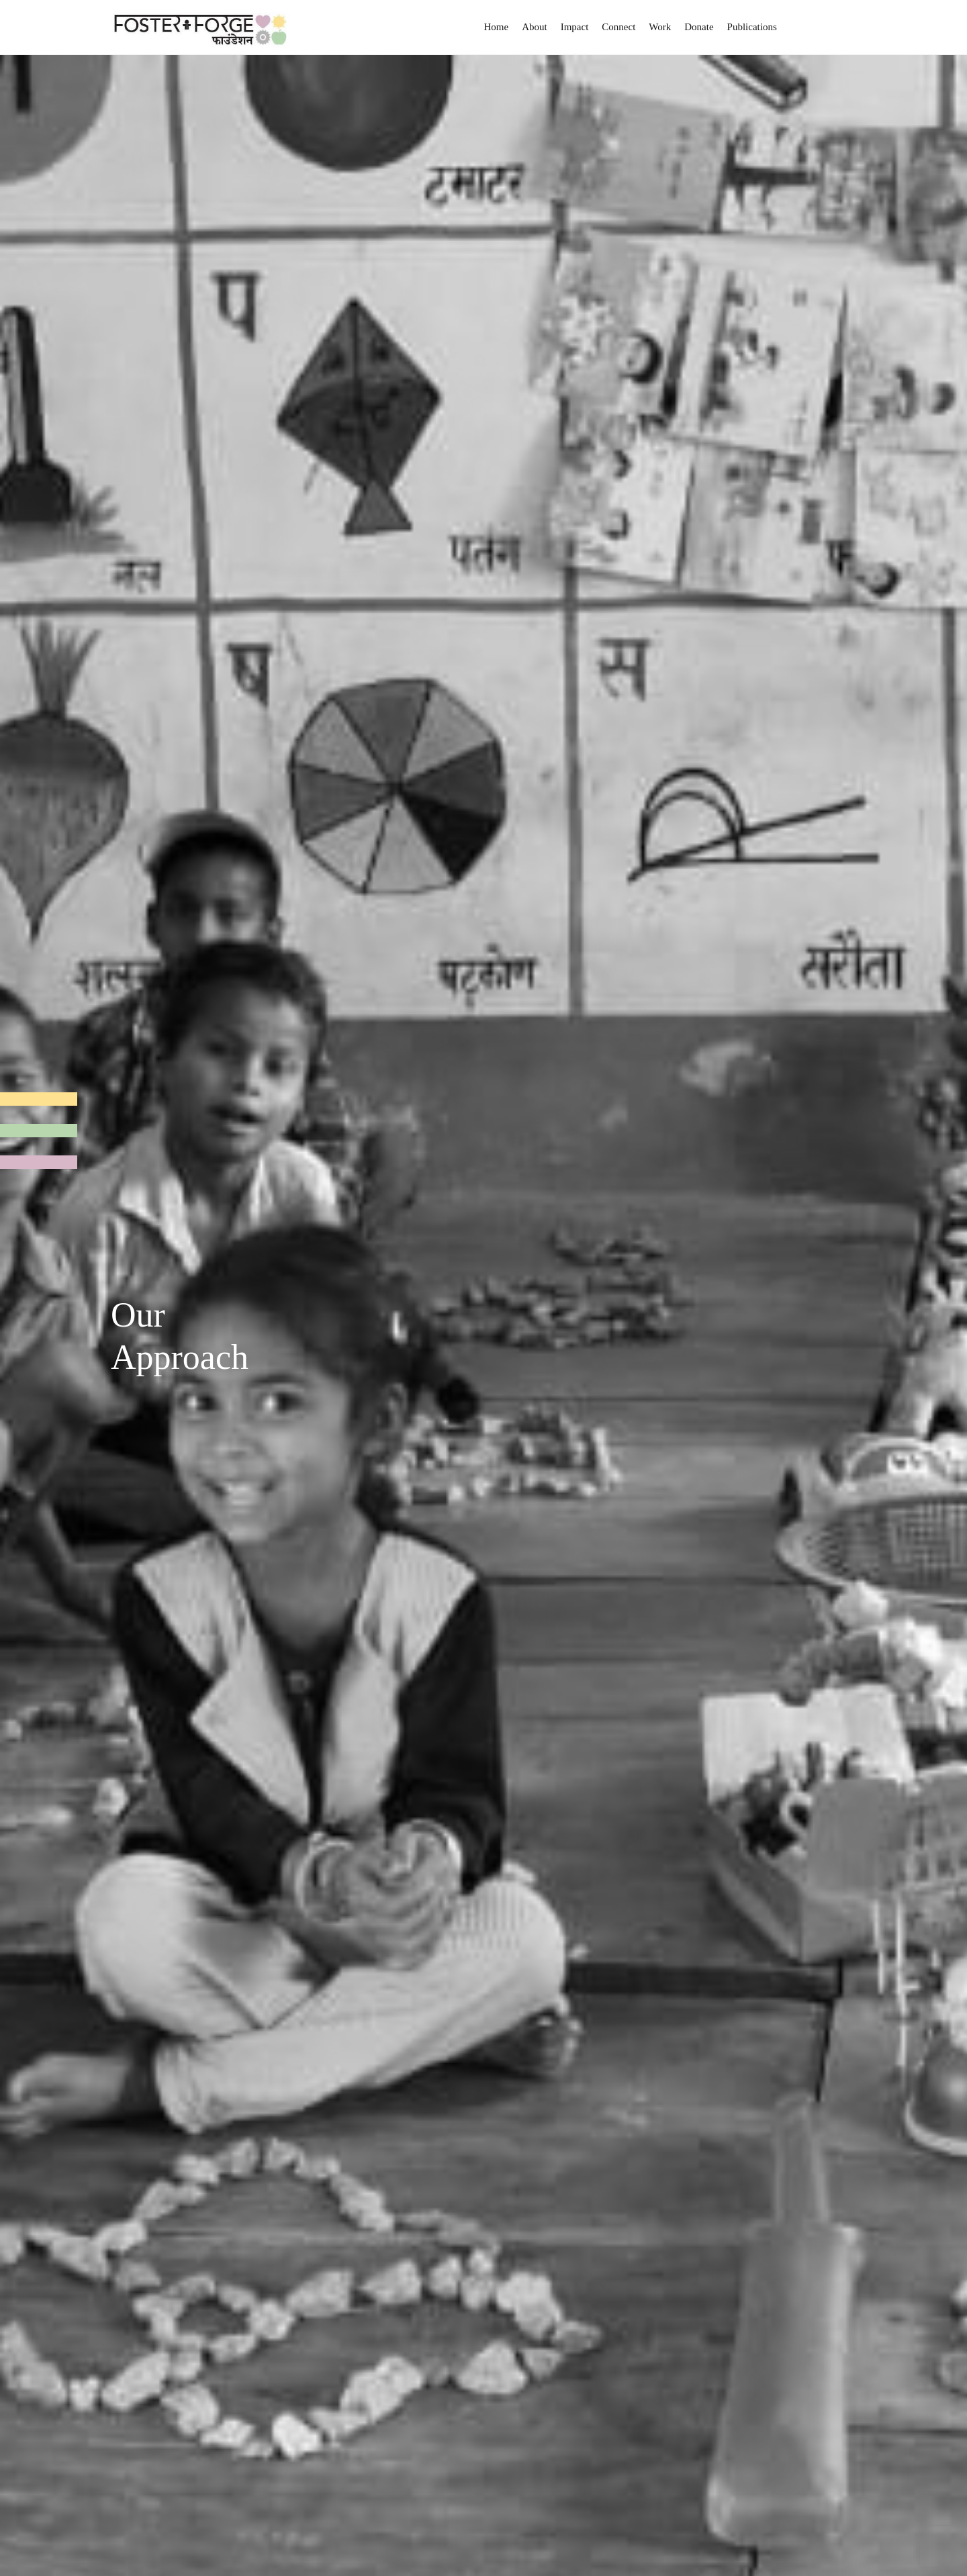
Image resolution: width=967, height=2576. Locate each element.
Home (496, 26)
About (534, 26)
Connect (618, 26)
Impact (575, 26)
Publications (752, 26)
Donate (698, 26)
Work (660, 26)
